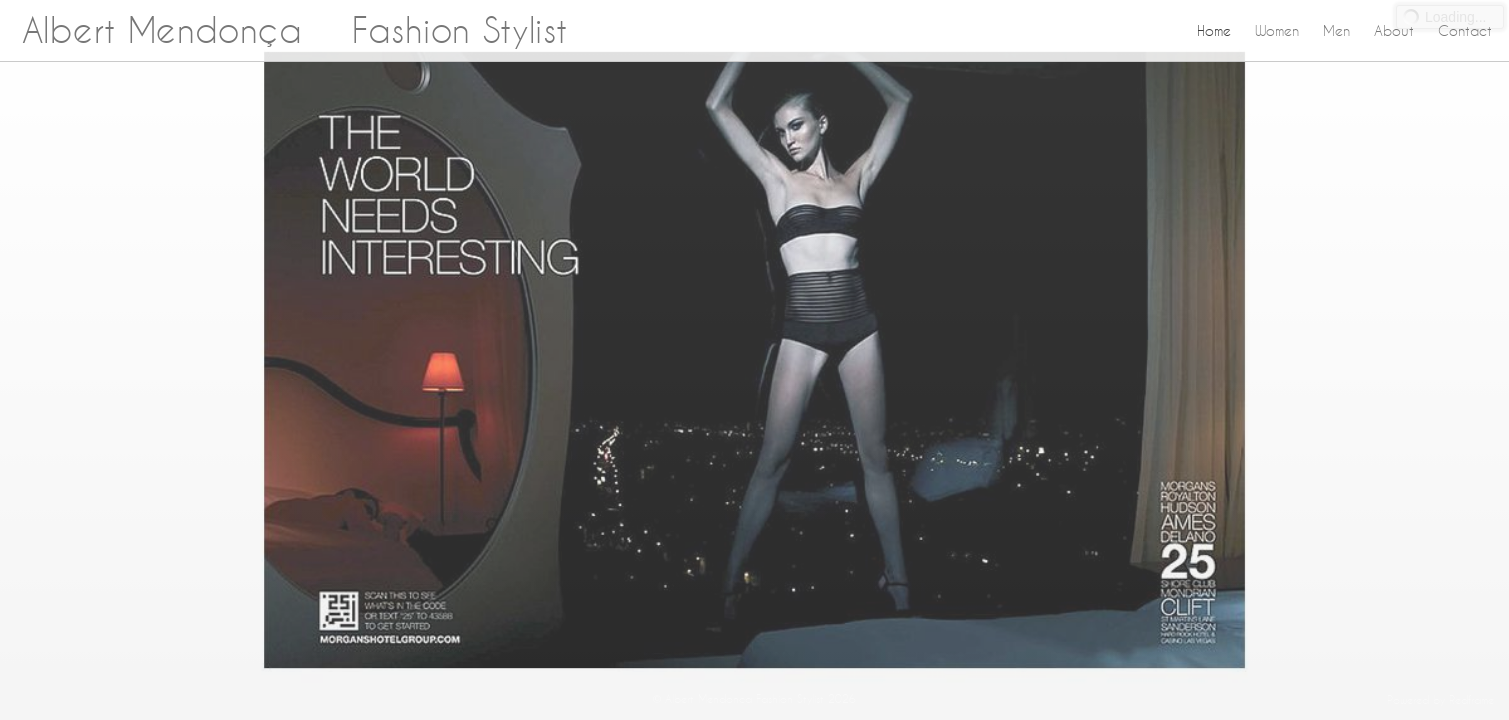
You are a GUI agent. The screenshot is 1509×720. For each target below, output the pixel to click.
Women (1277, 31)
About (1394, 31)
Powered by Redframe (1440, 700)
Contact (1465, 31)
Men (1336, 31)
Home (1214, 31)
